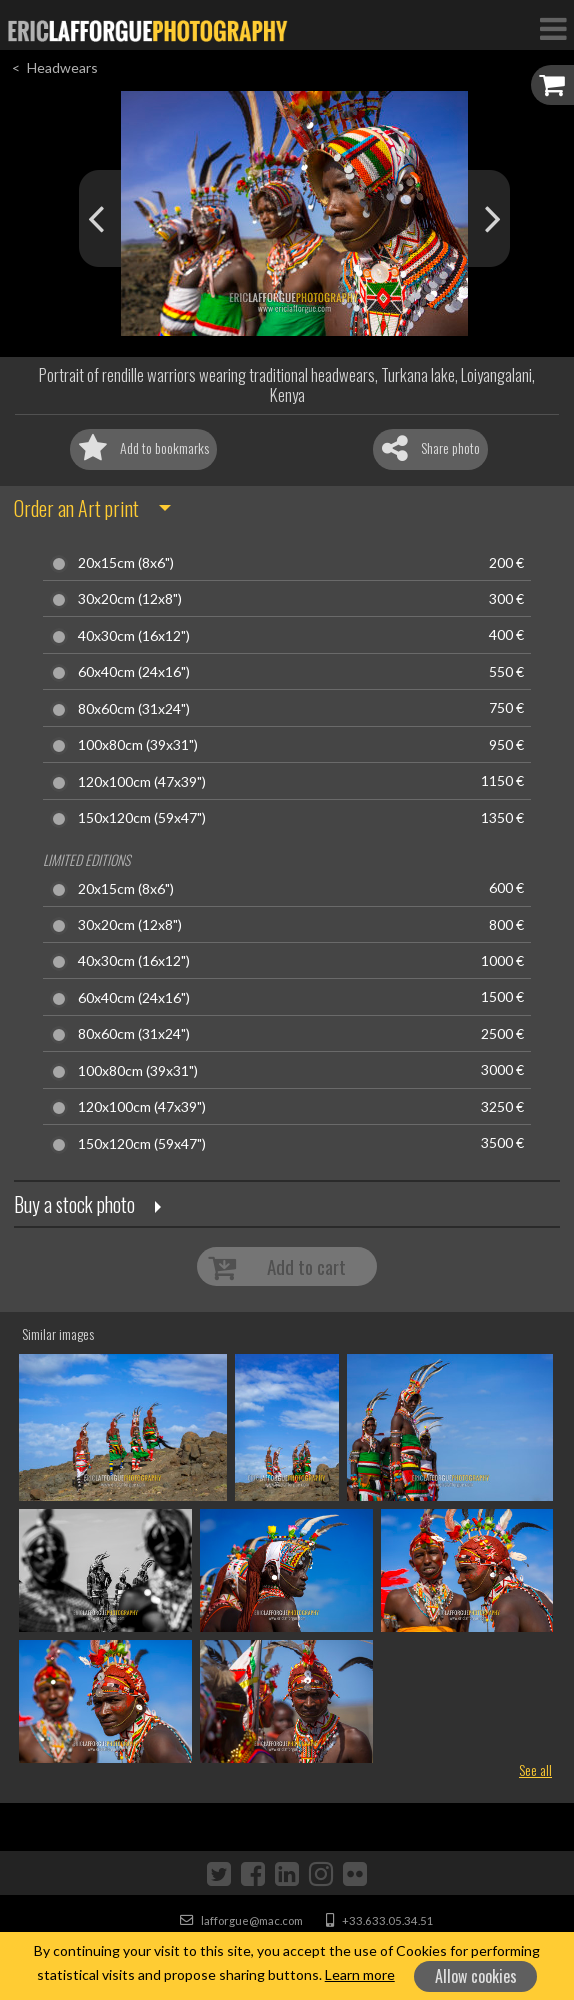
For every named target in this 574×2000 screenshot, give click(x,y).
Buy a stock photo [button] (74, 1204)
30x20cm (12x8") (130, 599)
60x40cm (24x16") (134, 672)
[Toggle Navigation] (553, 28)
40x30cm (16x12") (134, 636)
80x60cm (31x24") (134, 709)
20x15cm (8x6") (126, 563)
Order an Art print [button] (76, 508)
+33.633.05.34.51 (380, 1920)
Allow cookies (476, 1976)
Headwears (62, 67)
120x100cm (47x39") (142, 782)
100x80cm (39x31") (138, 745)
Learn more (360, 1974)
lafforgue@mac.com (241, 1920)
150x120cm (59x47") (142, 818)
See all (535, 1769)
